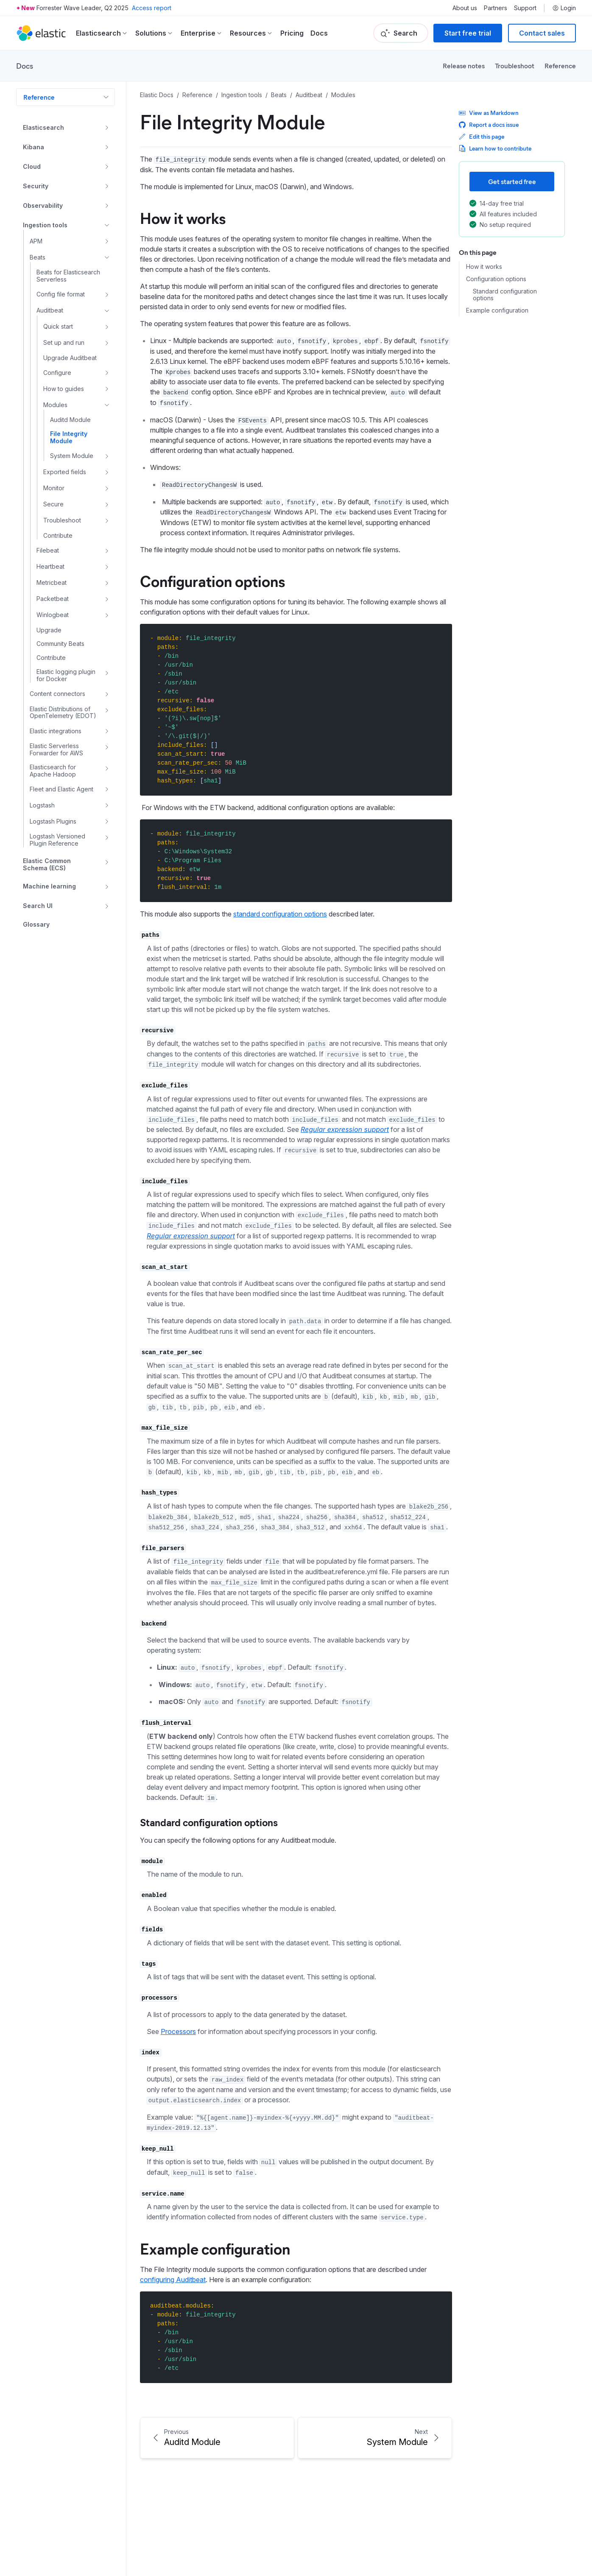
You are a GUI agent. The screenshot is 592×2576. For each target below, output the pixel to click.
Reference (560, 65)
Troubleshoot (514, 65)
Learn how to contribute (495, 148)
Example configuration (215, 2248)
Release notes (464, 65)
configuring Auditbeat (173, 2279)
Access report (151, 7)
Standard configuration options (209, 1822)
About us (464, 8)
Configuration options (212, 580)
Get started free (512, 181)
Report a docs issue (489, 124)
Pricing (292, 33)
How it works (183, 217)
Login (564, 8)
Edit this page (481, 136)
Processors (178, 2031)
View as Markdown (489, 113)
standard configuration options (280, 914)
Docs (319, 33)
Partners (495, 8)
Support (525, 8)
